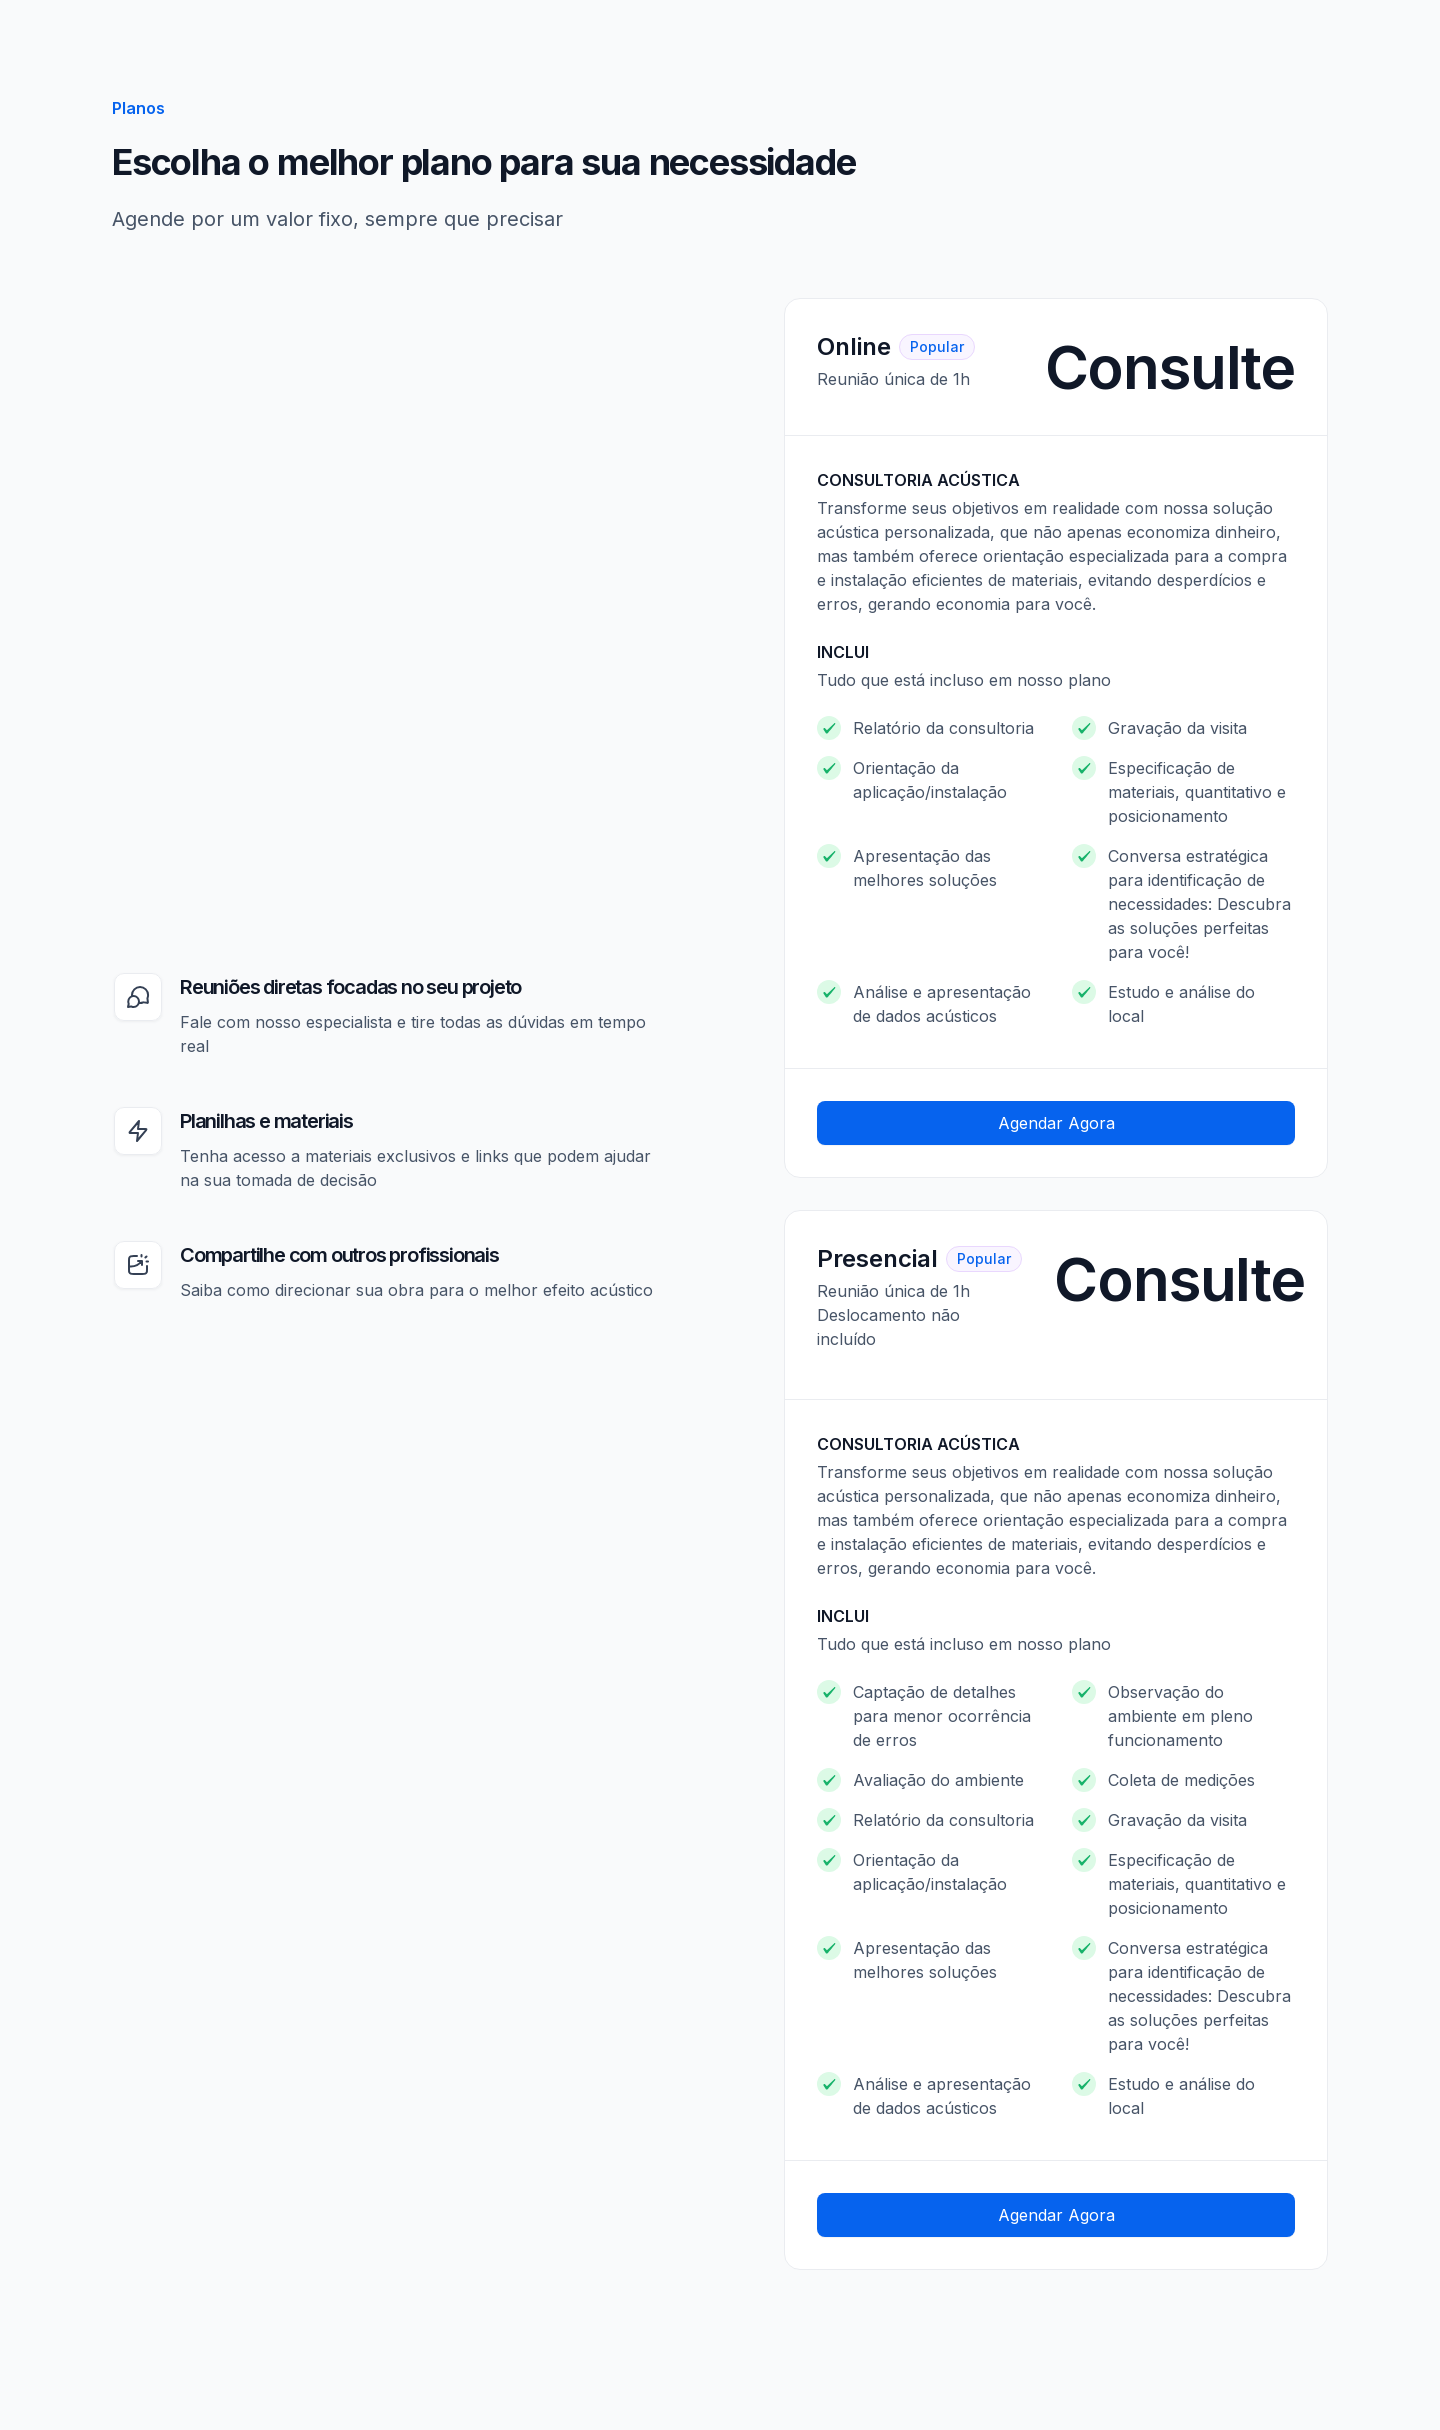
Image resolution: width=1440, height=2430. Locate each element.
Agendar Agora (1056, 1123)
